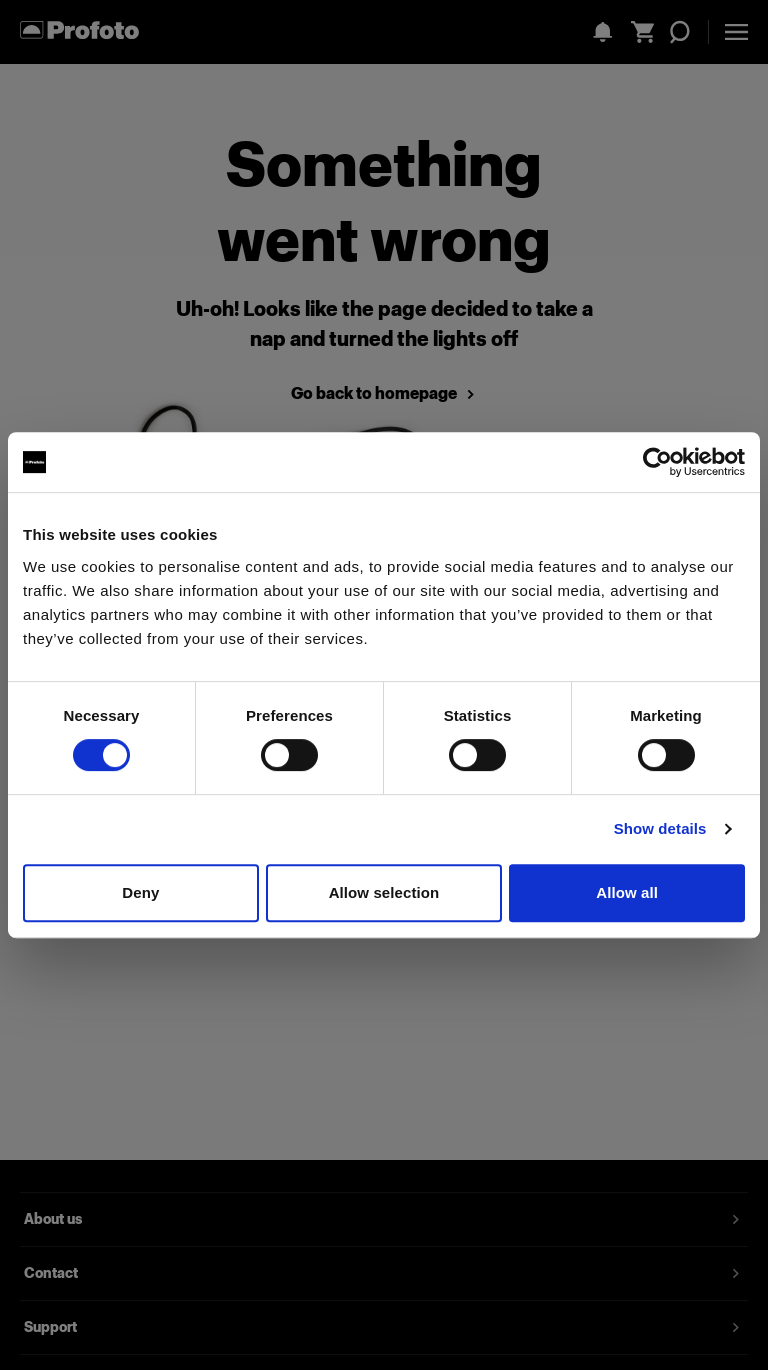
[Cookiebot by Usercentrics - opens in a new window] (657, 462)
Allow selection (384, 892)
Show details (660, 828)
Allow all (627, 892)
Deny (140, 892)
